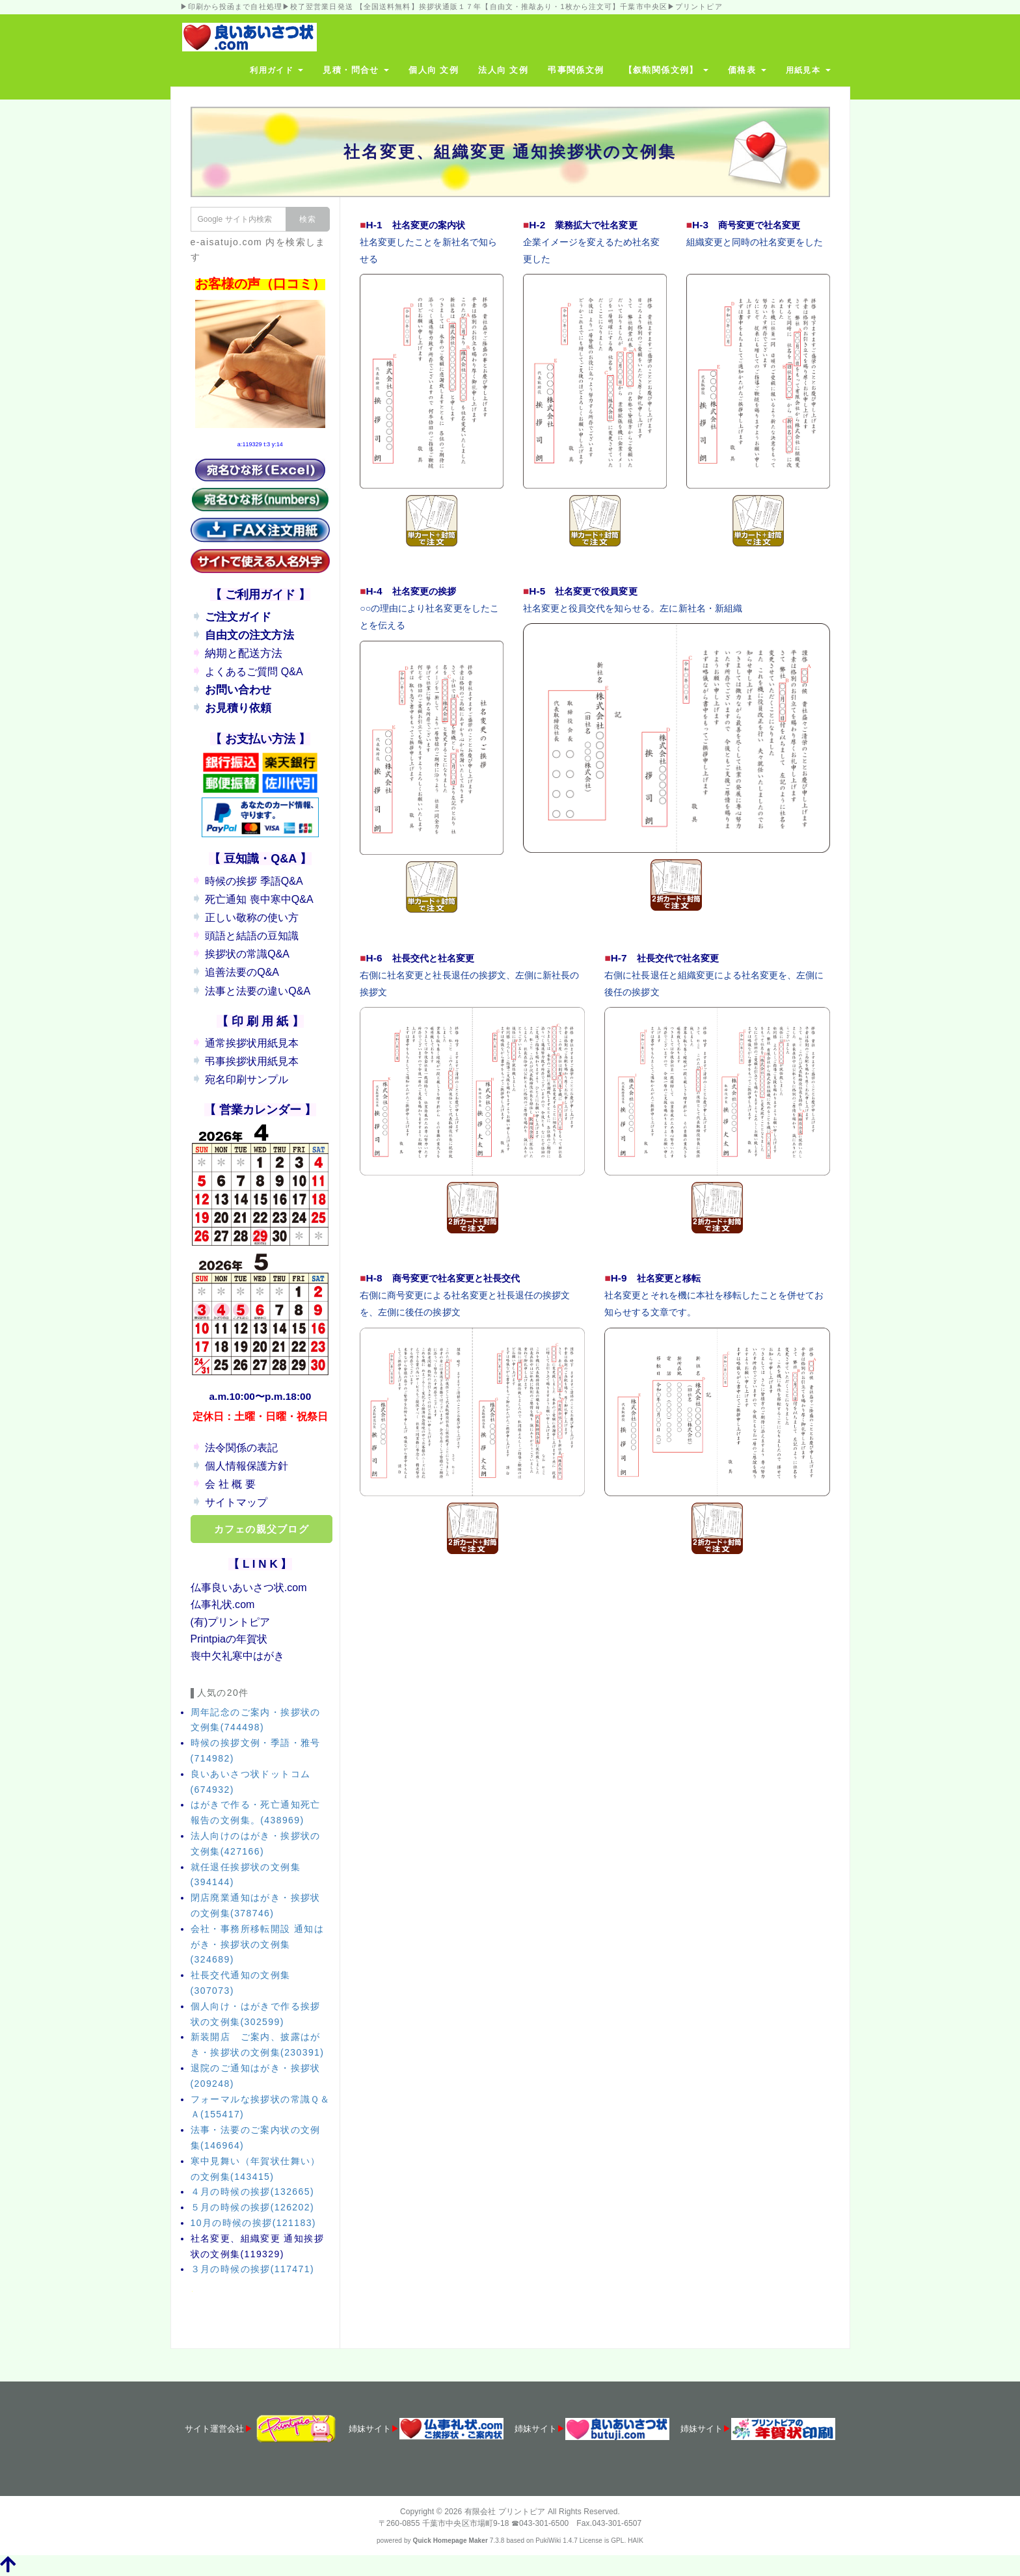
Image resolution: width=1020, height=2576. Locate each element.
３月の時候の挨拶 (252, 2269)
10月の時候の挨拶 (253, 2223)
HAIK (635, 2540)
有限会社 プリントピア (505, 2511)
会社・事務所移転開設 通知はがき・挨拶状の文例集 (258, 1944)
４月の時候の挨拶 (252, 2191)
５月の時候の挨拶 (252, 2207)
